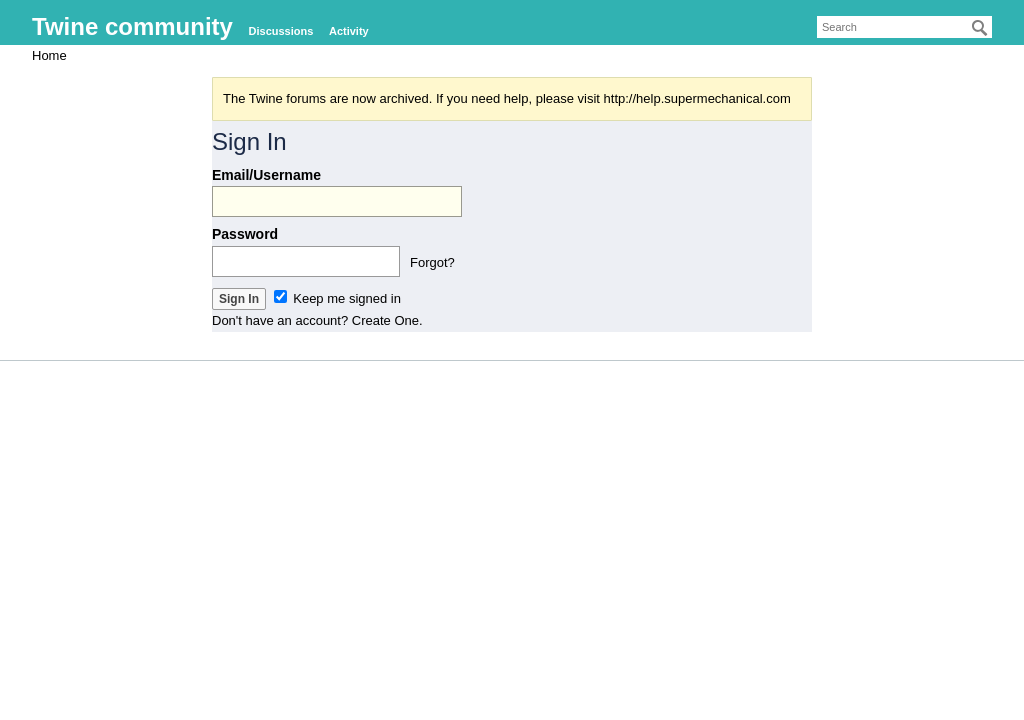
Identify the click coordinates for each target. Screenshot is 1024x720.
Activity (349, 31)
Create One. (387, 320)
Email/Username (266, 175)
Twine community (132, 26)
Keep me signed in (337, 298)
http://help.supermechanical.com (697, 98)
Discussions (281, 31)
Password (245, 234)
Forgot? (432, 262)
